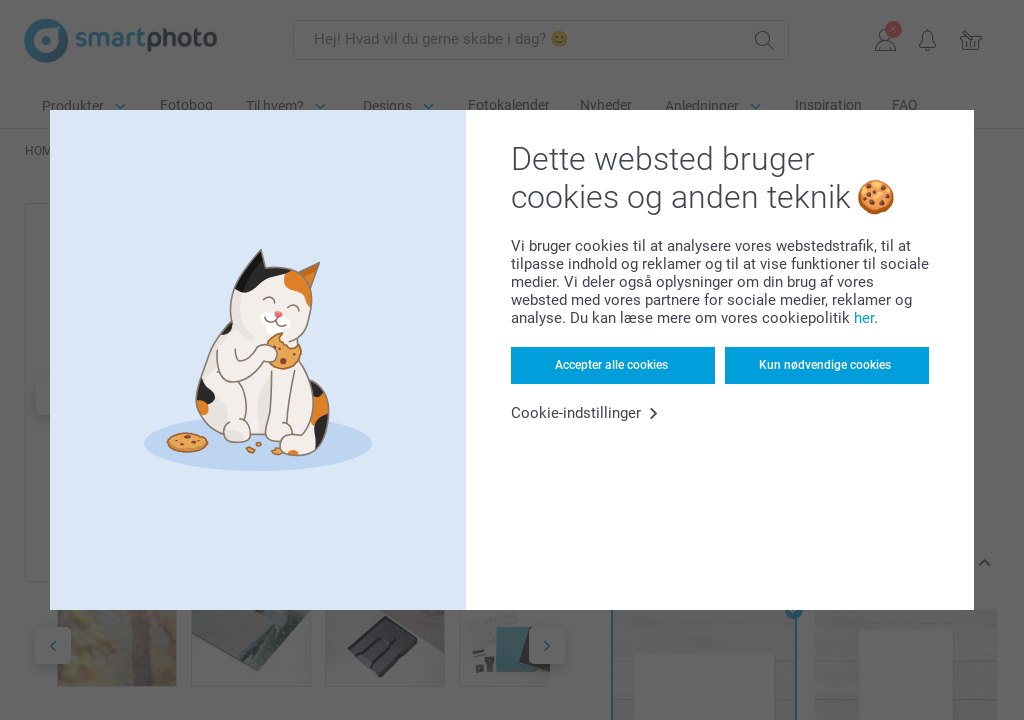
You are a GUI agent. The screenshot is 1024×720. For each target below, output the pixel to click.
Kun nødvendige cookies (825, 365)
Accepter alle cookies (611, 365)
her (864, 318)
